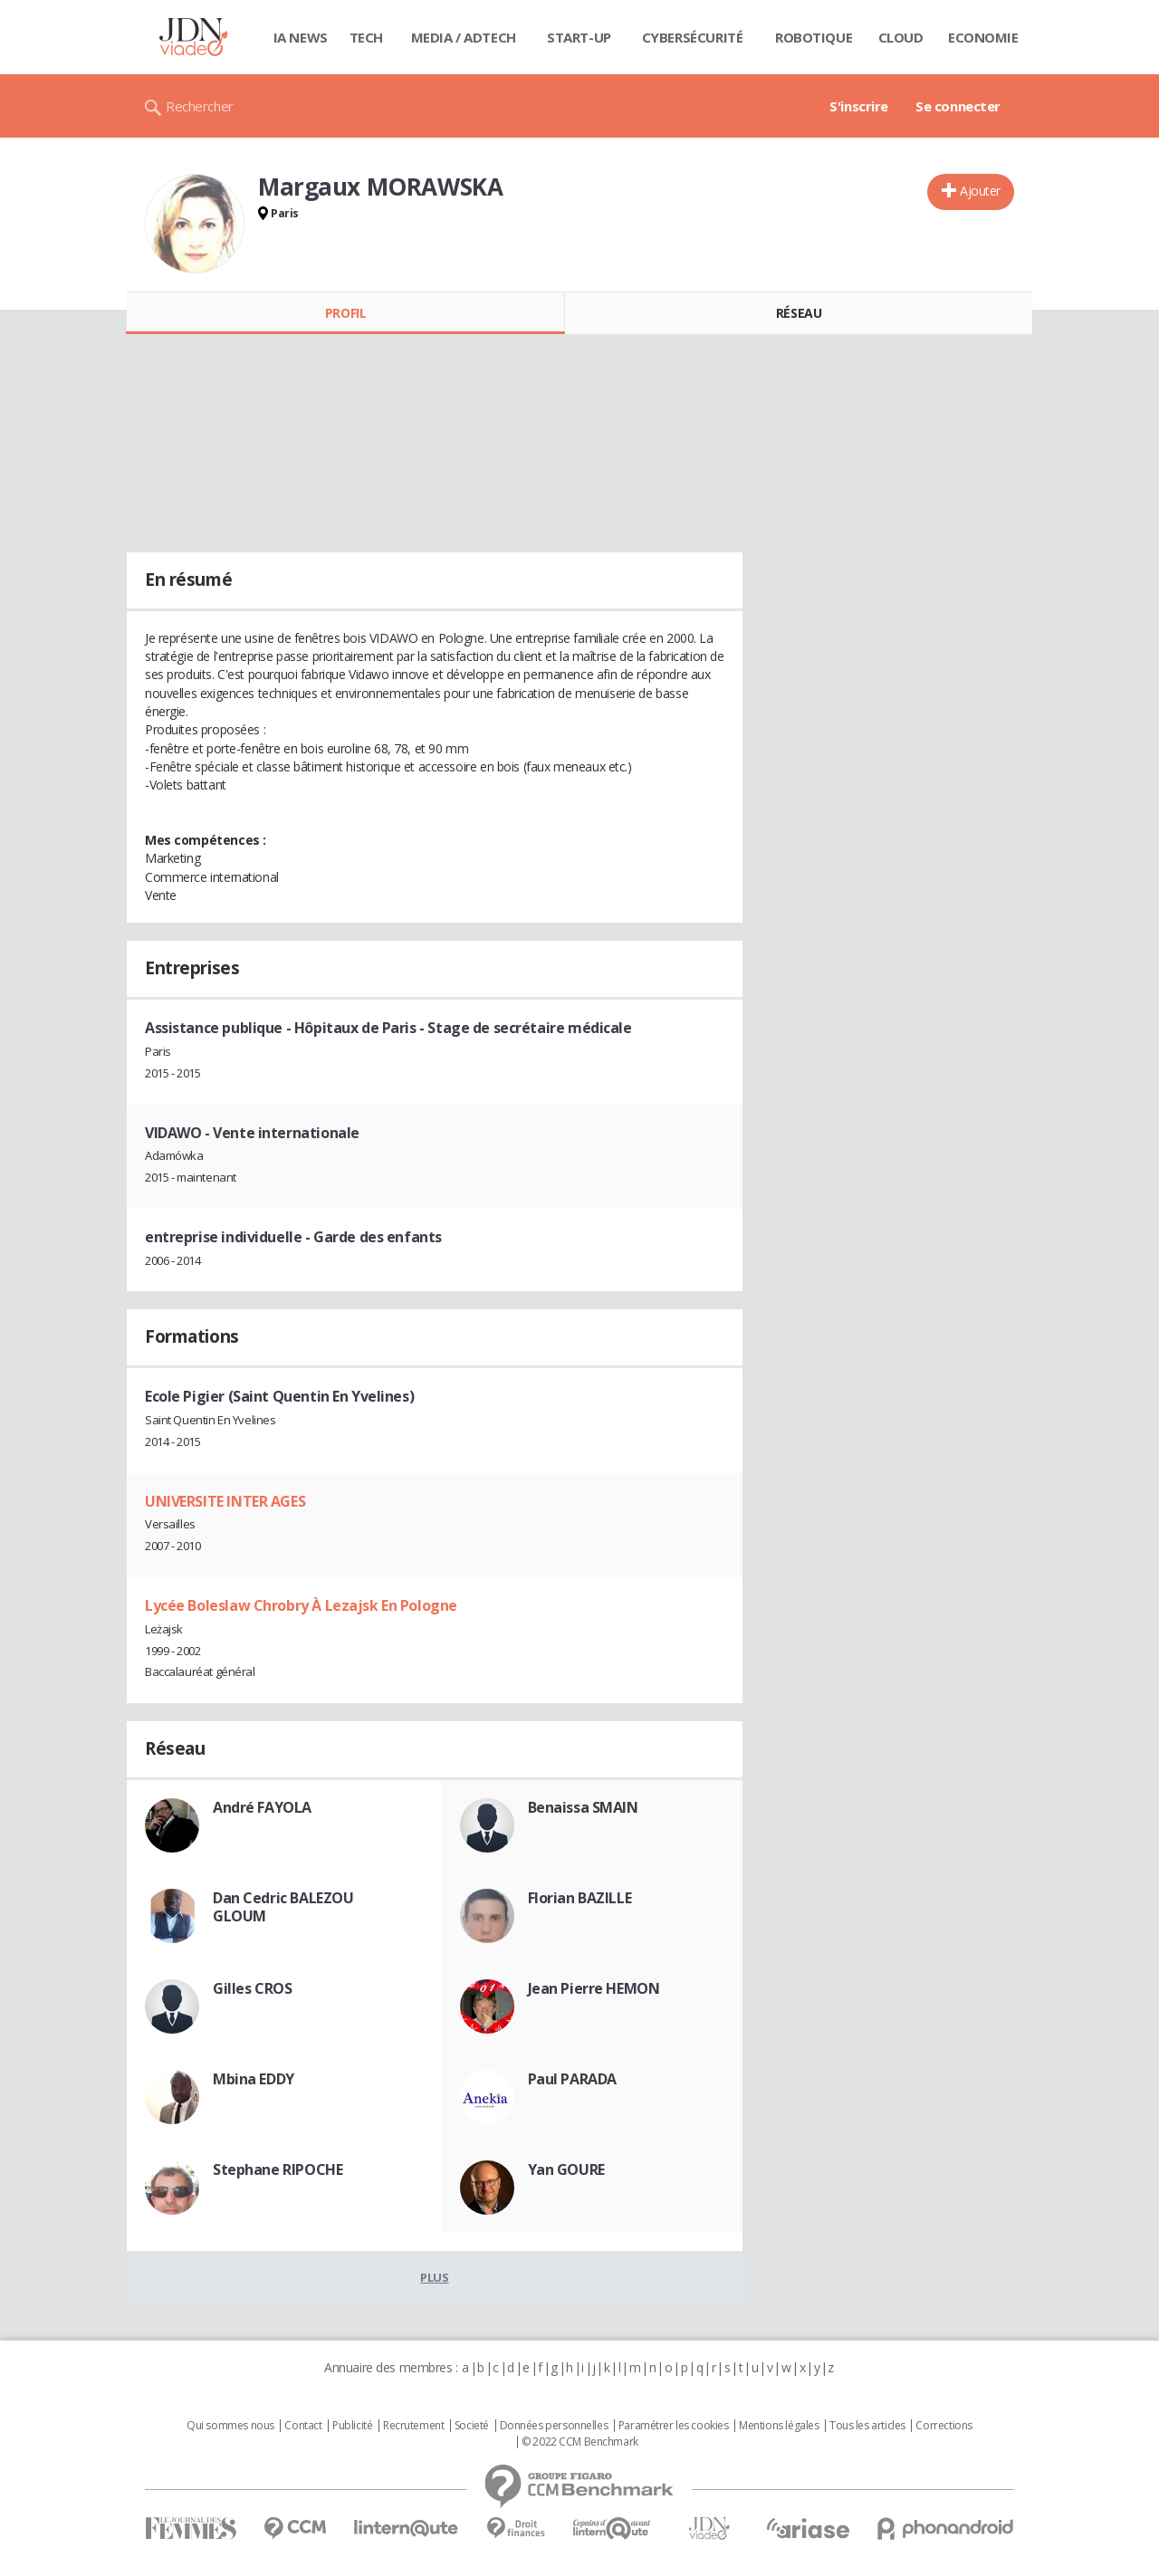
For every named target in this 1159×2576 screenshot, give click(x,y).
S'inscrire (858, 106)
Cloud (901, 37)
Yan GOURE (566, 2169)
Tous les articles (867, 2425)
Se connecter (958, 106)
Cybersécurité (692, 37)
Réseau (798, 312)
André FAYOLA (262, 1807)
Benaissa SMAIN (583, 1807)
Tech (366, 37)
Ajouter (980, 190)
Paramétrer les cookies (673, 2425)
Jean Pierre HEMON (594, 1988)
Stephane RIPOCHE (277, 2169)
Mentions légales (779, 2425)
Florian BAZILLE (580, 1898)
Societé (472, 2425)
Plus (434, 2277)
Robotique (813, 37)
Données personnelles (554, 2425)
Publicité (352, 2425)
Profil (345, 312)
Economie (983, 37)
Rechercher (200, 106)
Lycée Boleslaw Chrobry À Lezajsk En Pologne (301, 1605)
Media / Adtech (463, 37)
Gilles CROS (252, 1988)
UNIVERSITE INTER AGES (225, 1501)
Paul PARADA (572, 2079)
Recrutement (413, 2425)
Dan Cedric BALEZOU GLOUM (283, 1907)
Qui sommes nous (230, 2425)
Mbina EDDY (253, 2079)
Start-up (579, 37)
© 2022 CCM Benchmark (580, 2442)
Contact (302, 2425)
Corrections (943, 2425)
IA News (300, 37)
